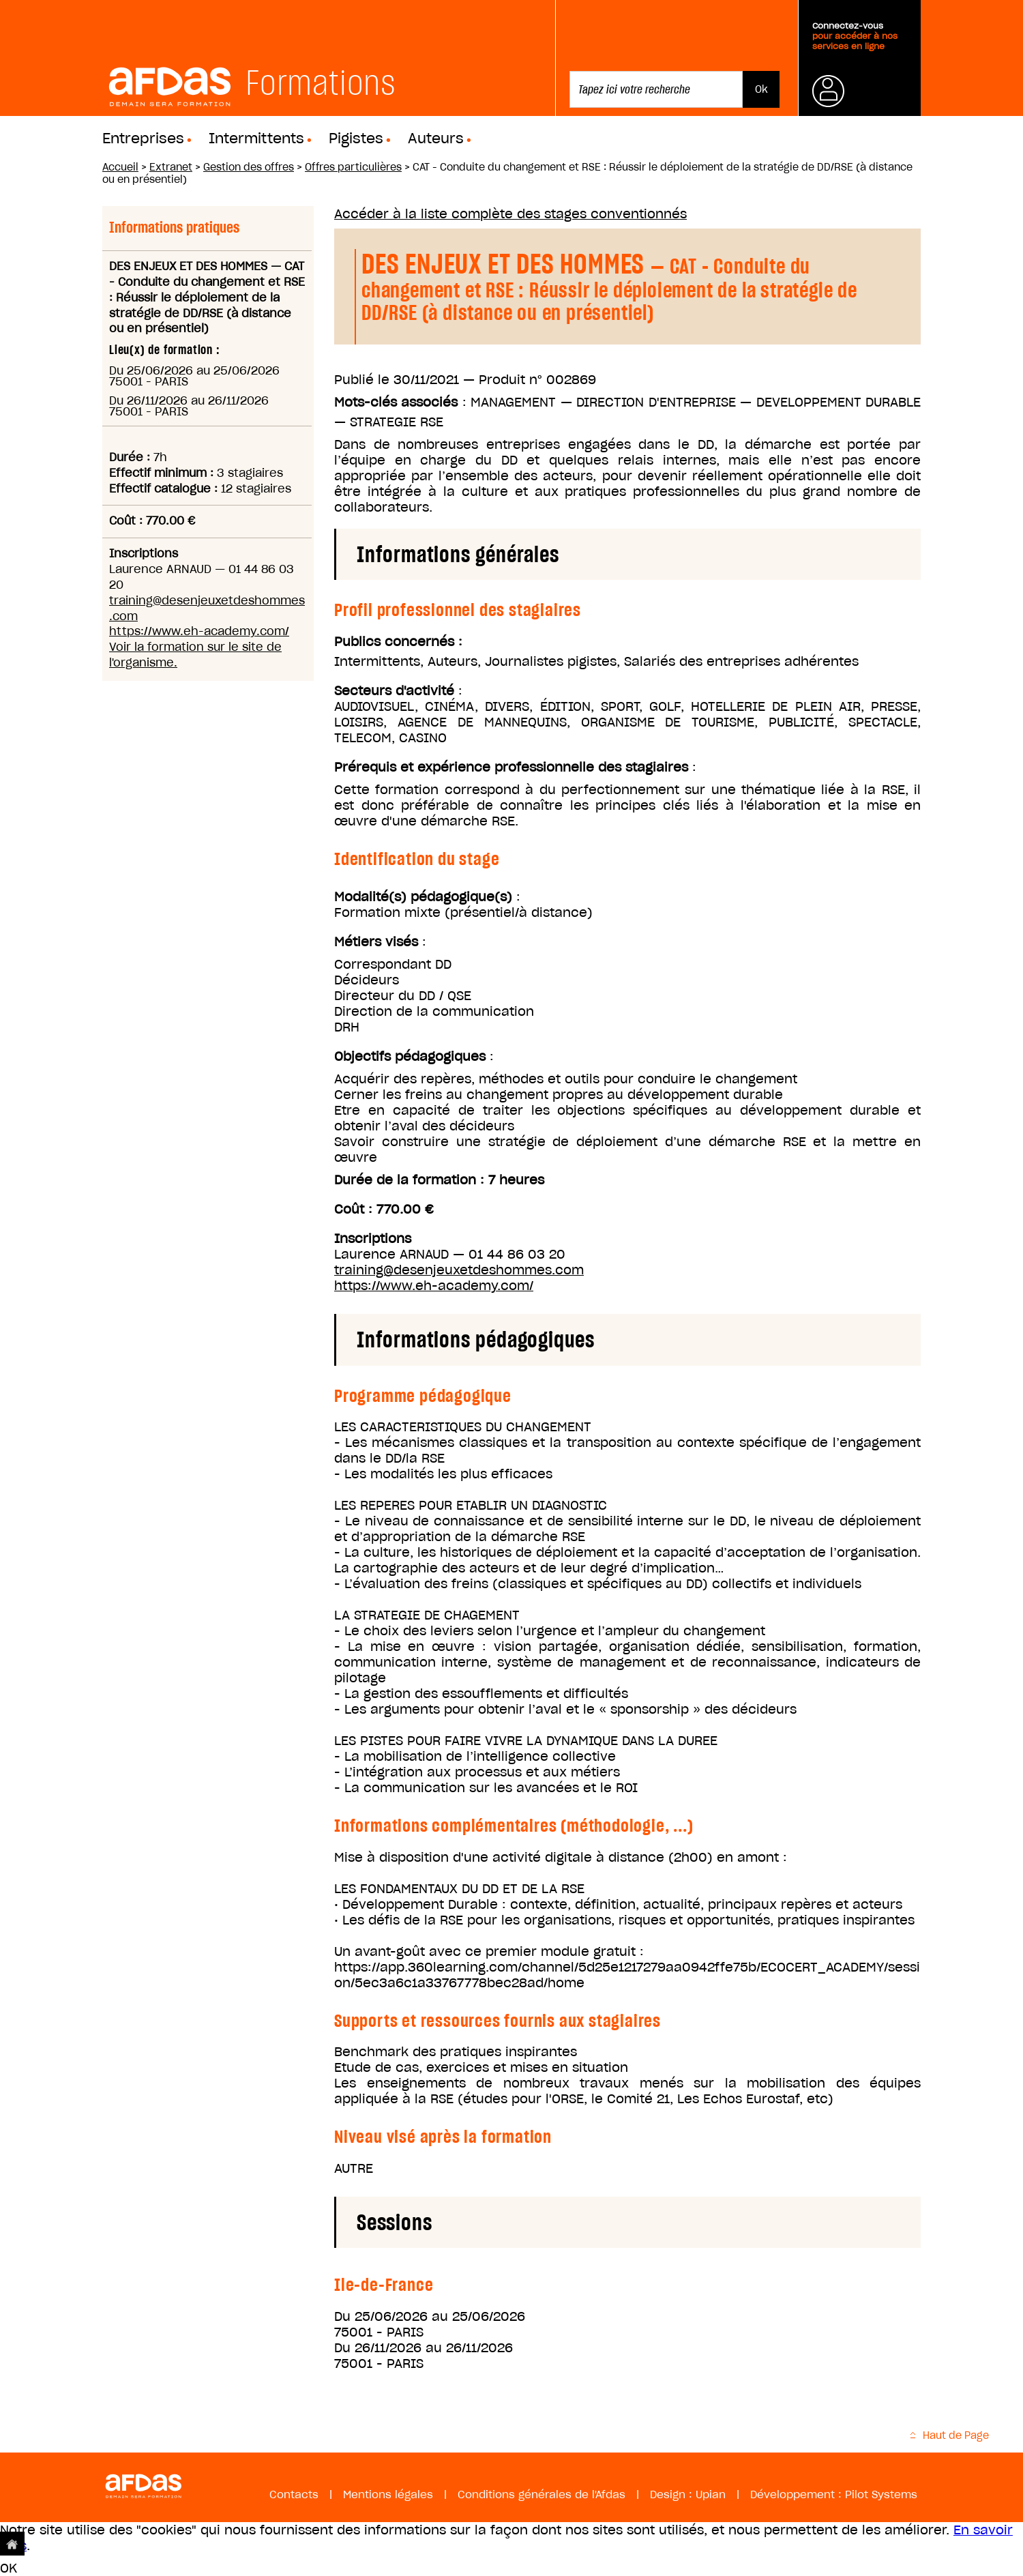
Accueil (120, 167)
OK (8, 2568)
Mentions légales (388, 2494)
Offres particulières (353, 167)
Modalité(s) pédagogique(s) (423, 897)
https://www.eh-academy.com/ (199, 631)
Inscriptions (372, 1238)
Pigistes (356, 138)
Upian (711, 2494)
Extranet (170, 167)
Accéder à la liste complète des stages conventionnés (510, 214)
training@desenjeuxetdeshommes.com (459, 1270)
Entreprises (143, 138)
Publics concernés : (398, 641)
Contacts (293, 2494)
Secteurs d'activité (394, 691)
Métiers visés (376, 942)
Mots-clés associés (396, 402)
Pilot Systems (881, 2494)
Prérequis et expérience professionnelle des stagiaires (511, 767)
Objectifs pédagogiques (410, 1056)
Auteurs (436, 138)
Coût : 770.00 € (384, 1209)
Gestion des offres (248, 167)
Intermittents (256, 138)
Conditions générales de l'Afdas (541, 2494)
